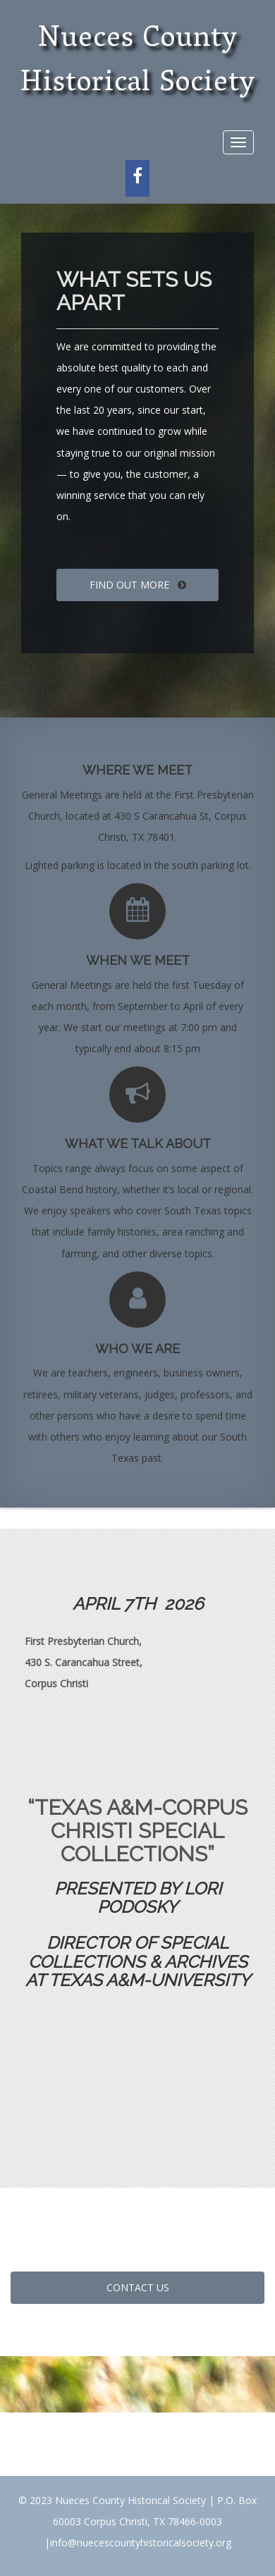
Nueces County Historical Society (137, 62)
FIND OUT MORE (138, 584)
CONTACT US (137, 2287)
